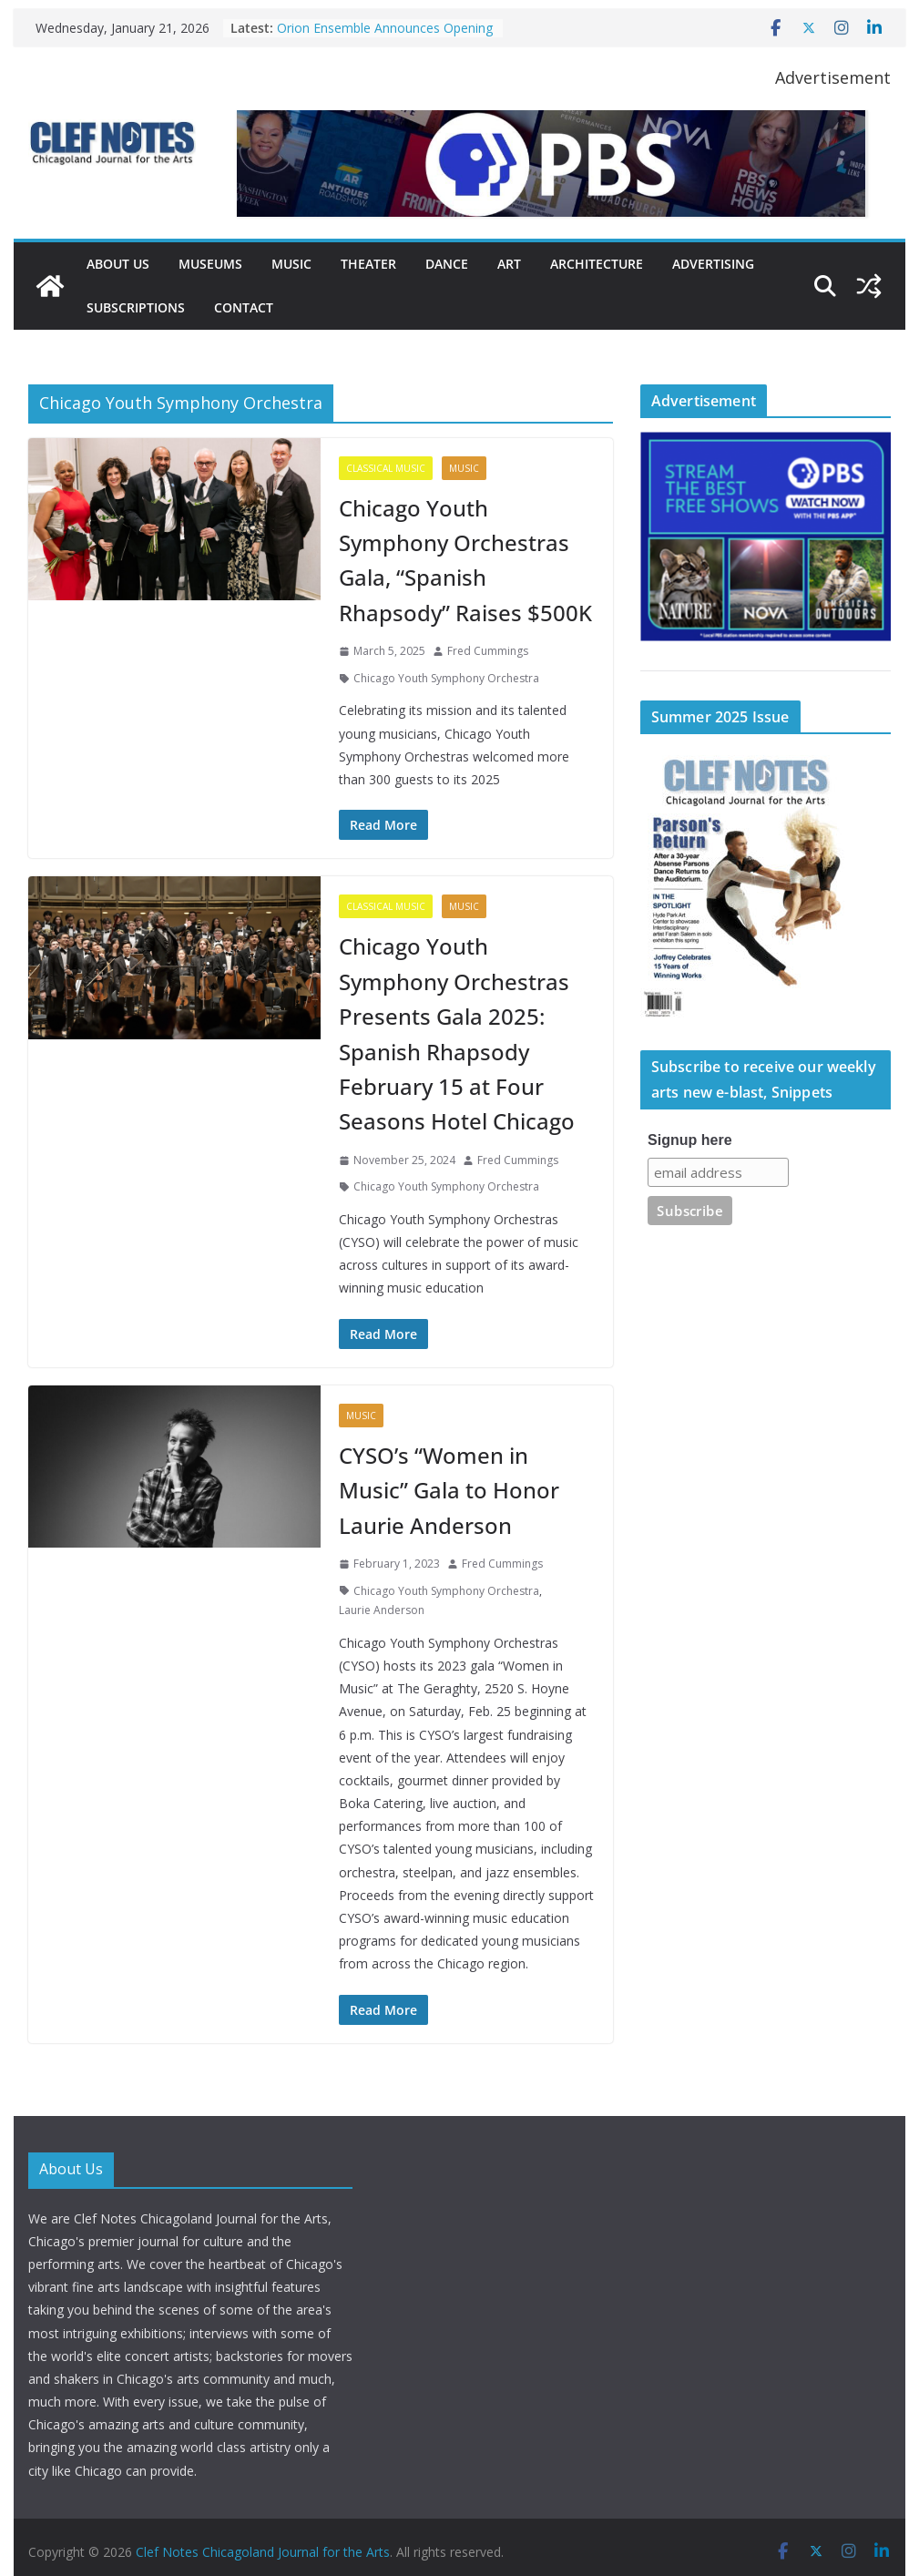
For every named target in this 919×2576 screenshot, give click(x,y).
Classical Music (385, 468)
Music (291, 263)
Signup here (689, 1140)
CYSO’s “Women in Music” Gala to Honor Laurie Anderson (449, 1490)
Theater (368, 263)
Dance (446, 263)
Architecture (596, 263)
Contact (243, 307)
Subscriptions (136, 307)
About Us (118, 263)
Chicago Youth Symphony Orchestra (446, 678)
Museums (210, 263)
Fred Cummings (487, 651)
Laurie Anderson (381, 1610)
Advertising (713, 263)
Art (509, 263)
